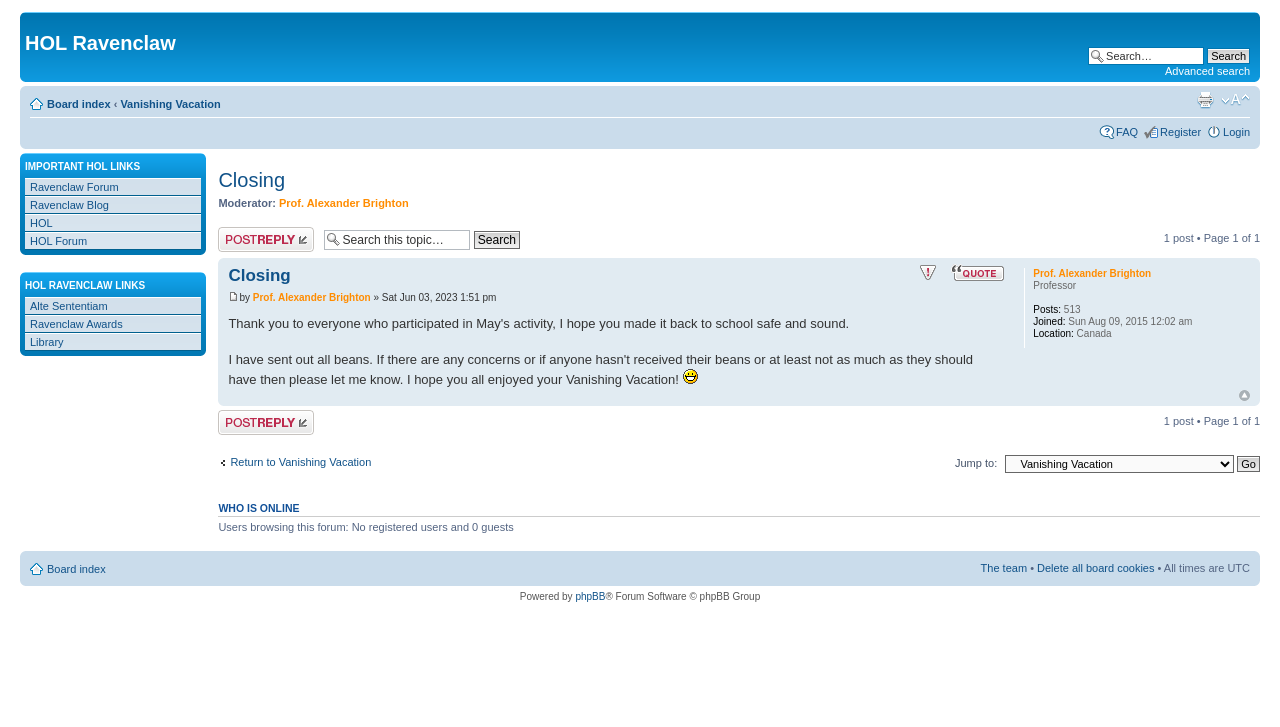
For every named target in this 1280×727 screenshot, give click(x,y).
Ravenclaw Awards (76, 324)
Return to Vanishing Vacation (300, 462)
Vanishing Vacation (170, 104)
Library (47, 342)
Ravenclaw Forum (74, 187)
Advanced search (1207, 71)
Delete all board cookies (1095, 568)
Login (1236, 132)
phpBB (590, 596)
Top (1244, 395)
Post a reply (266, 239)
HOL (41, 223)
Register (1180, 132)
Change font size (1235, 100)
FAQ (1127, 132)
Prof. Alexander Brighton (344, 203)
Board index (79, 104)
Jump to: (976, 463)
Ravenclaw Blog (69, 205)
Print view (1205, 100)
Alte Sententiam (69, 306)
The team (1004, 568)
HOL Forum (58, 241)
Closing (251, 180)
